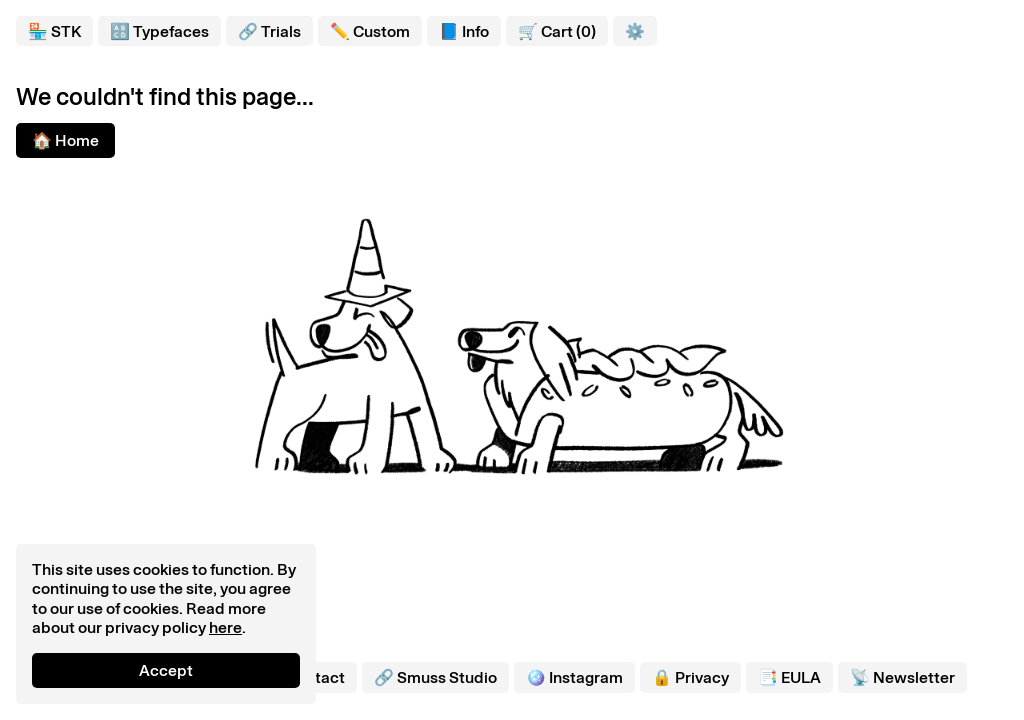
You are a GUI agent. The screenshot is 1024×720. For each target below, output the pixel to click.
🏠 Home (65, 140)
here (225, 627)
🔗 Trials (269, 31)
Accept (166, 670)
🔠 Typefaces (159, 31)
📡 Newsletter (902, 677)
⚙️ (635, 31)
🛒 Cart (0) (557, 31)
